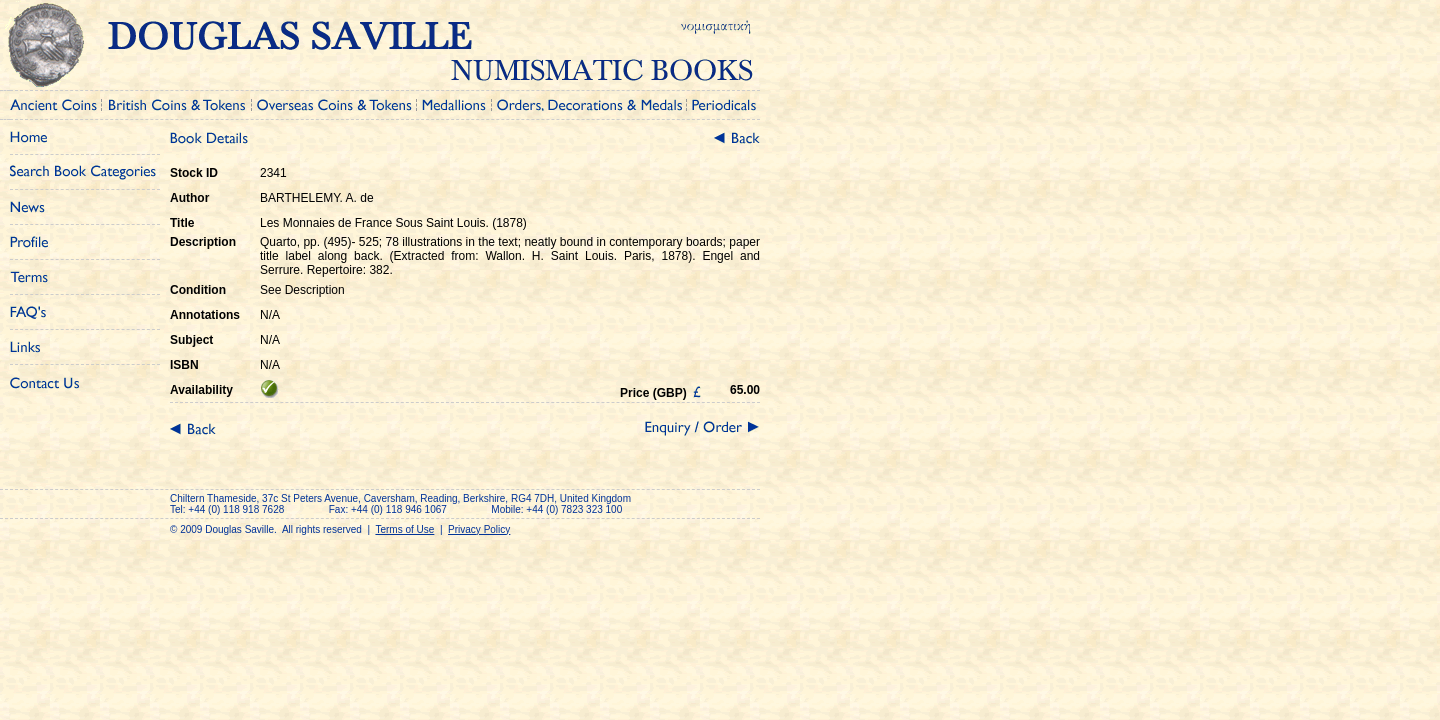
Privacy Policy (479, 529)
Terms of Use (404, 529)
